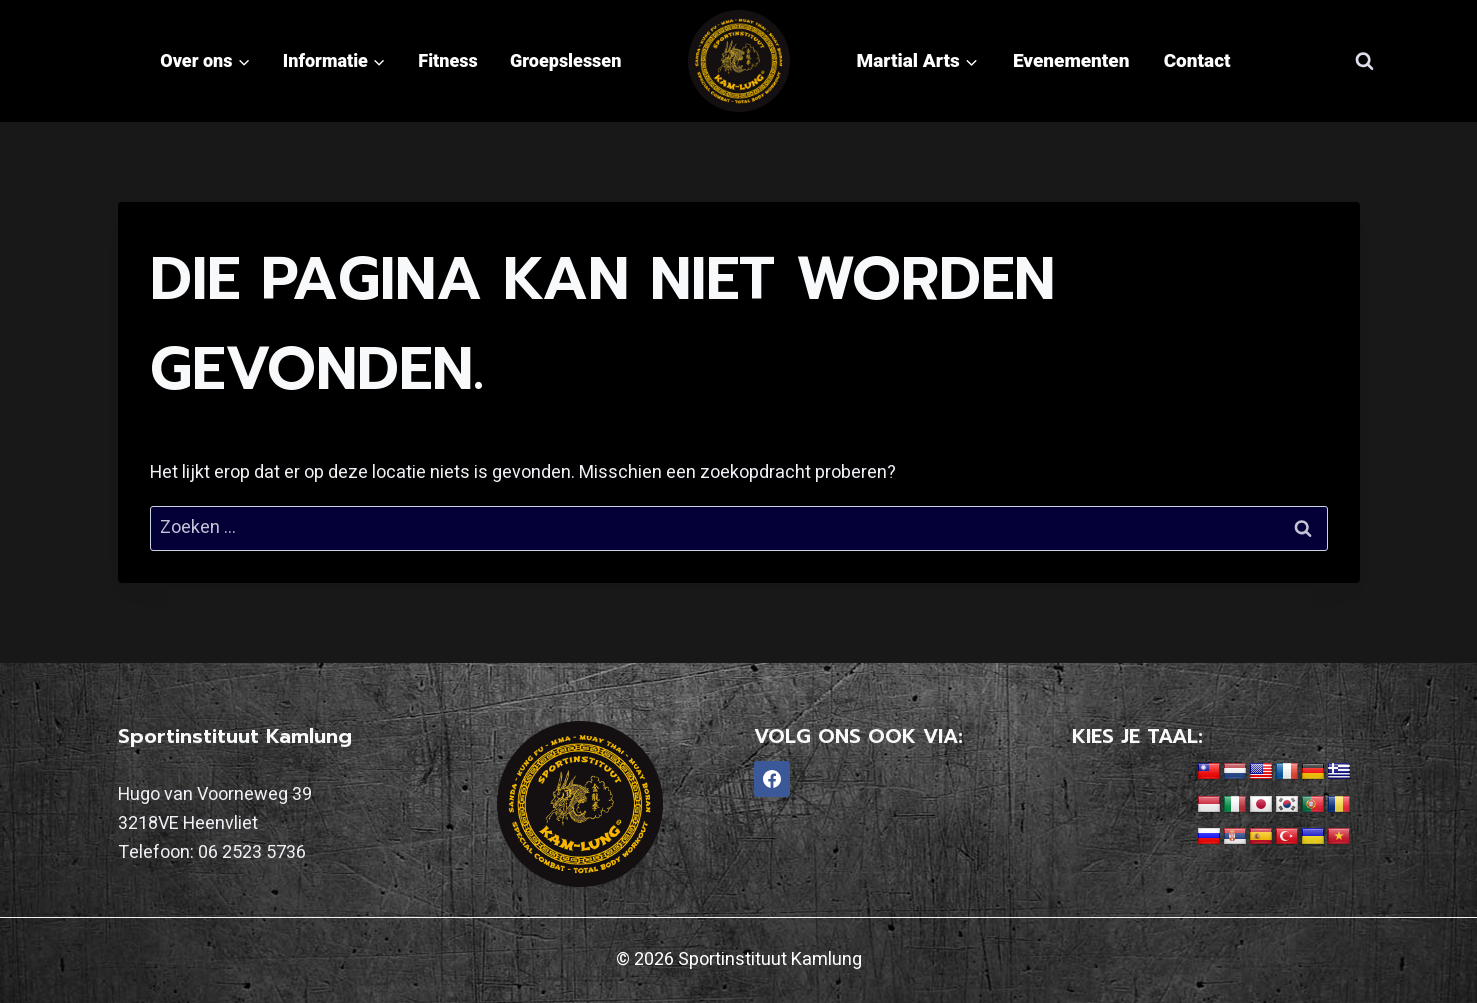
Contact (1197, 60)
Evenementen (1071, 60)
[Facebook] (772, 779)
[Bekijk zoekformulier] (1365, 61)
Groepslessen (565, 60)
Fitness (447, 60)
